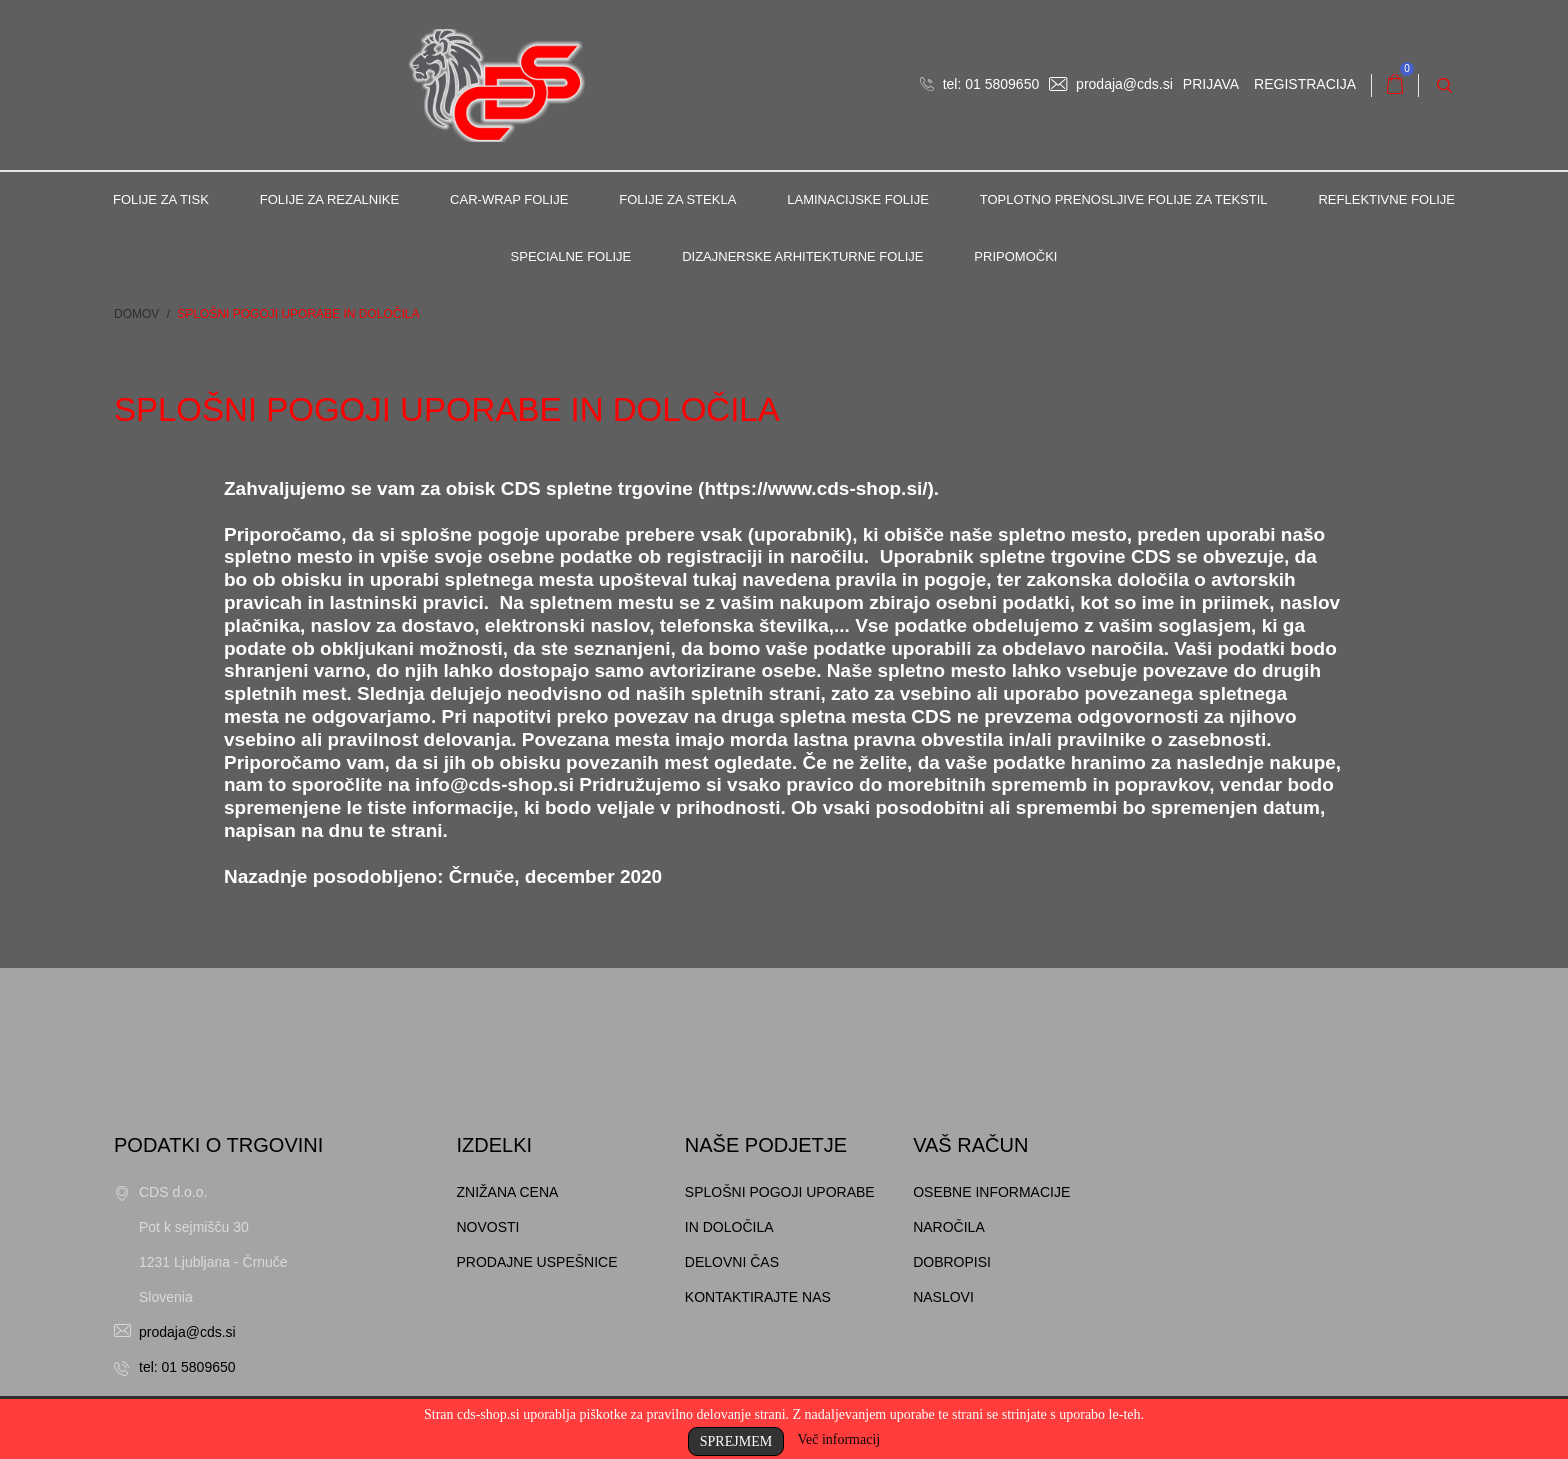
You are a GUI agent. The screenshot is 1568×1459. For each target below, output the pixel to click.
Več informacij (838, 1439)
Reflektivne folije (1386, 199)
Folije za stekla (677, 199)
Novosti (488, 1227)
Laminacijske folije (858, 199)
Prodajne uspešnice (537, 1262)
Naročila (949, 1227)
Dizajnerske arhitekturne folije (802, 256)
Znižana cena (508, 1192)
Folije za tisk (161, 199)
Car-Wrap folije (509, 199)
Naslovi (943, 1297)
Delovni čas (732, 1262)
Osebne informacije (991, 1192)
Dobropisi (952, 1262)
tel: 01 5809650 (979, 84)
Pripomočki (1015, 256)
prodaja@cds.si (1111, 84)
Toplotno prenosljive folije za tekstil (1124, 199)
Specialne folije (571, 256)
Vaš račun (970, 1145)
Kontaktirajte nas (758, 1297)
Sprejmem (736, 1441)
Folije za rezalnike (329, 199)
